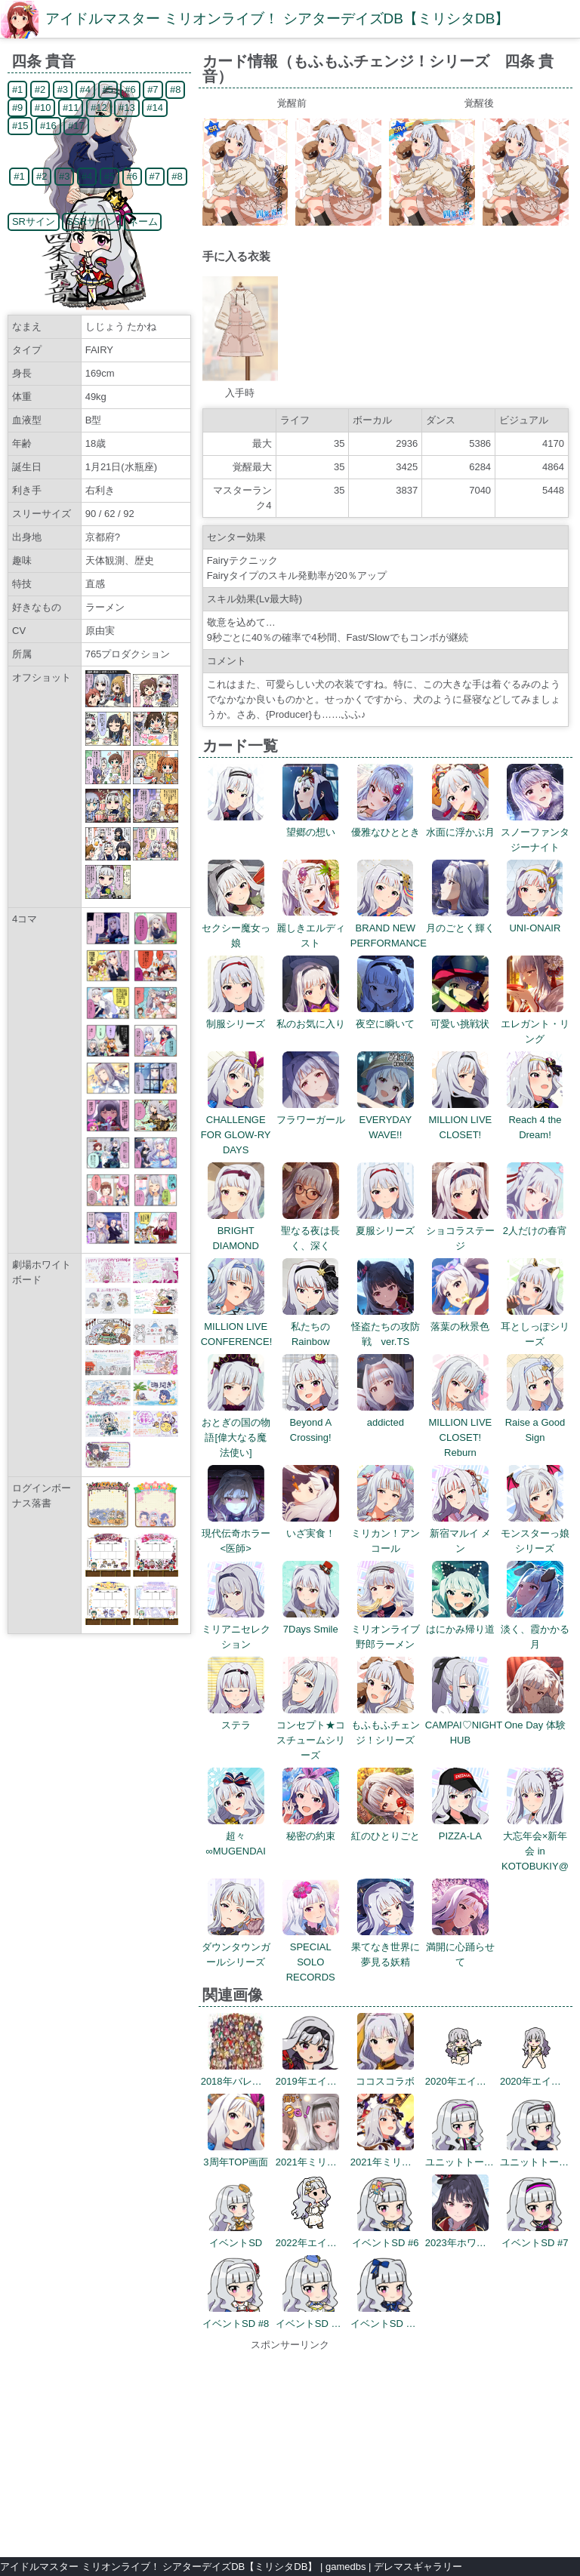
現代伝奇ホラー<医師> (236, 1533)
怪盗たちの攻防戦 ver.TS (385, 1326)
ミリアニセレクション (236, 1629)
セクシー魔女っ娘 (236, 928)
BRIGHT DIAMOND (236, 1230)
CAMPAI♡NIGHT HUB (463, 1725)
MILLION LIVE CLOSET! (460, 1119)
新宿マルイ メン (461, 1533)
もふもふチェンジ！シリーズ (385, 1725)
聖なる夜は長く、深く (310, 1230)
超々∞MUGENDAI (236, 1836)
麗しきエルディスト (310, 928)
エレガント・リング (535, 1024)
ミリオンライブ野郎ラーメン (385, 1629)
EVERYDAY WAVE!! (385, 1119)
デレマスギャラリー (418, 2566)
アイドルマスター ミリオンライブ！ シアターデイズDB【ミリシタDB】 (277, 18)
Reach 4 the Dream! (535, 1119)
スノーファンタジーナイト (535, 832)
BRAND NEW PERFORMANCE (388, 928)
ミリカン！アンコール (385, 1533)
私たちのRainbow (310, 1326)
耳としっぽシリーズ (535, 1326)
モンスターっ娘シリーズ (535, 1533)
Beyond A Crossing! (310, 1422)
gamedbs (345, 2566)
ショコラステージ (460, 1230)
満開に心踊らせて (460, 1947)
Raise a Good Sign (535, 1422)
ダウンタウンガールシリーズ (236, 1947)
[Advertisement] (290, 2447)
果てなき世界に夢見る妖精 (385, 1947)
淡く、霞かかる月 (535, 1629)
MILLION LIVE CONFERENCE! (237, 1326)
